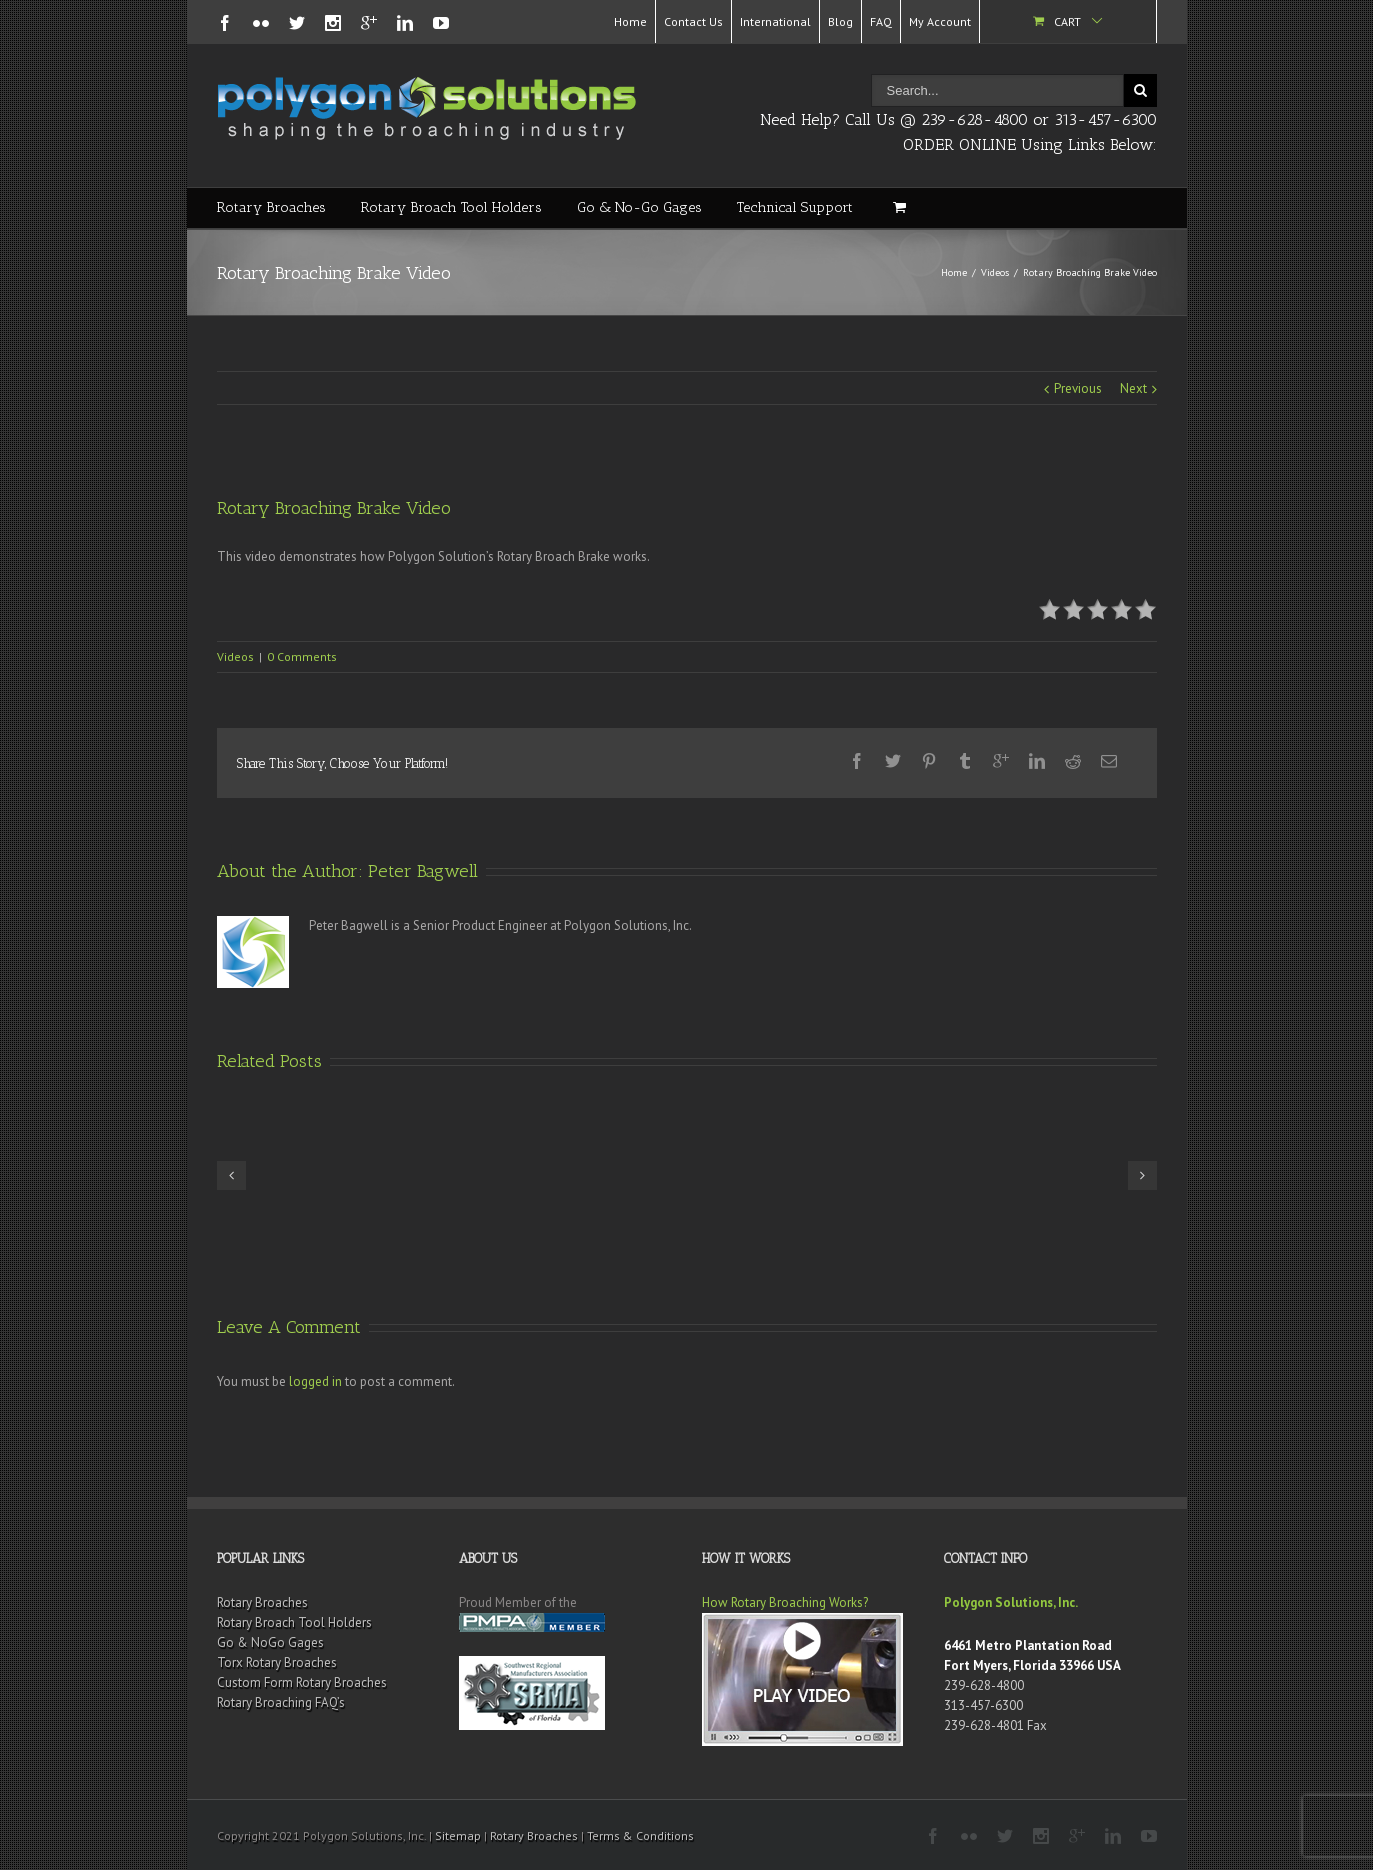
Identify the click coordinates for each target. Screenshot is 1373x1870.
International (775, 21)
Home (630, 21)
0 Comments (302, 656)
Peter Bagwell (423, 871)
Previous (1078, 388)
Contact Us (693, 21)
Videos (995, 272)
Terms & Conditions (640, 1835)
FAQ (881, 21)
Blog (840, 21)
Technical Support (795, 207)
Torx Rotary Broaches (277, 1662)
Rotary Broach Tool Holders (451, 207)
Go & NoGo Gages (270, 1642)
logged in (315, 1381)
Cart (1067, 21)
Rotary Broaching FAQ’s (281, 1702)
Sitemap (458, 1835)
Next (1133, 388)
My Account (940, 21)
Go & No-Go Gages (639, 207)
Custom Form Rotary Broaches (302, 1682)
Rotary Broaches (271, 207)
